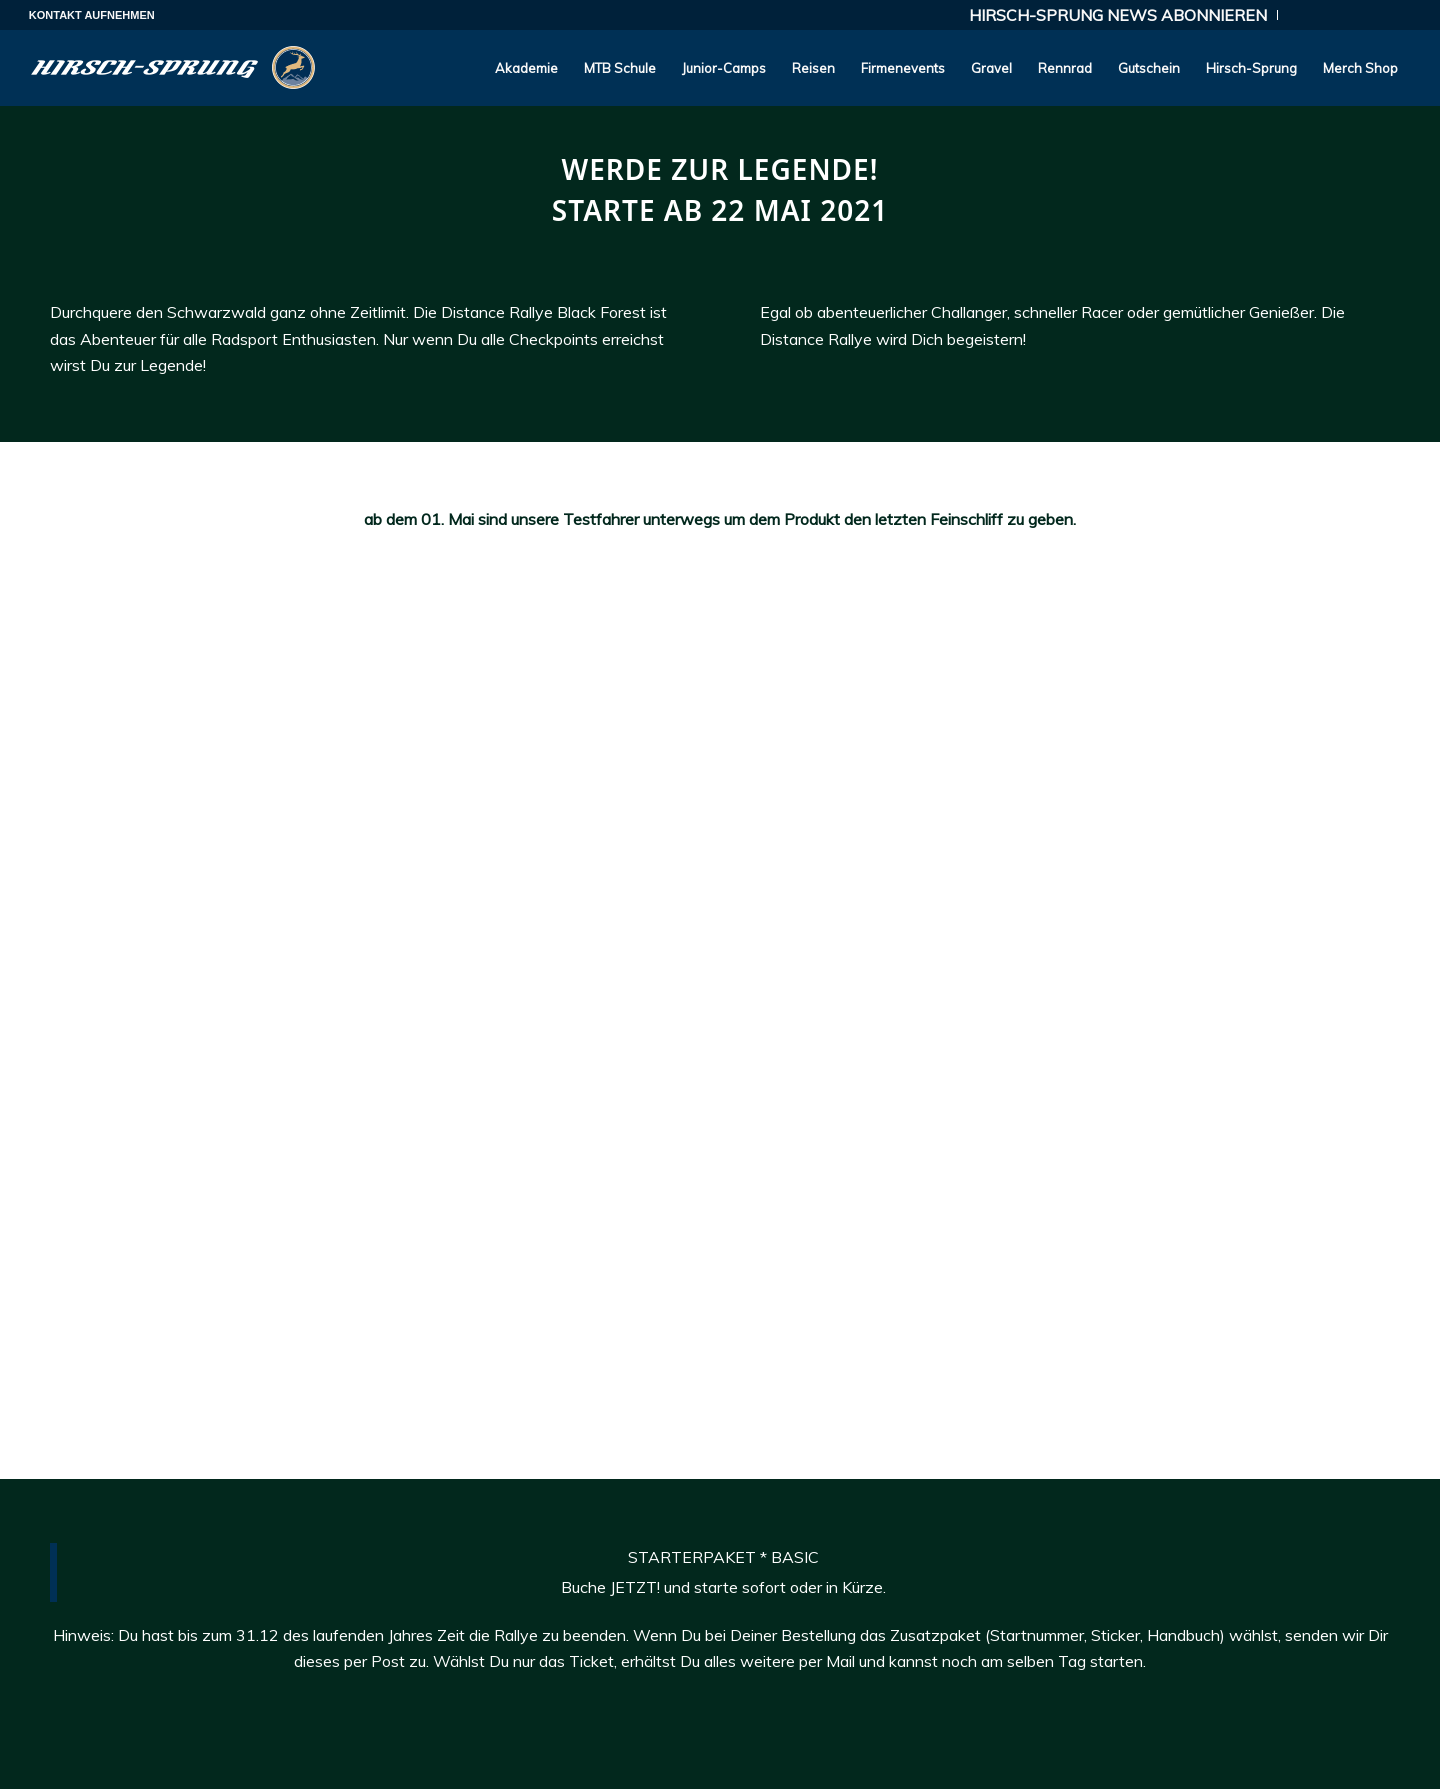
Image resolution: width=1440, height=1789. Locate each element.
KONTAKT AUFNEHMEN (92, 15)
